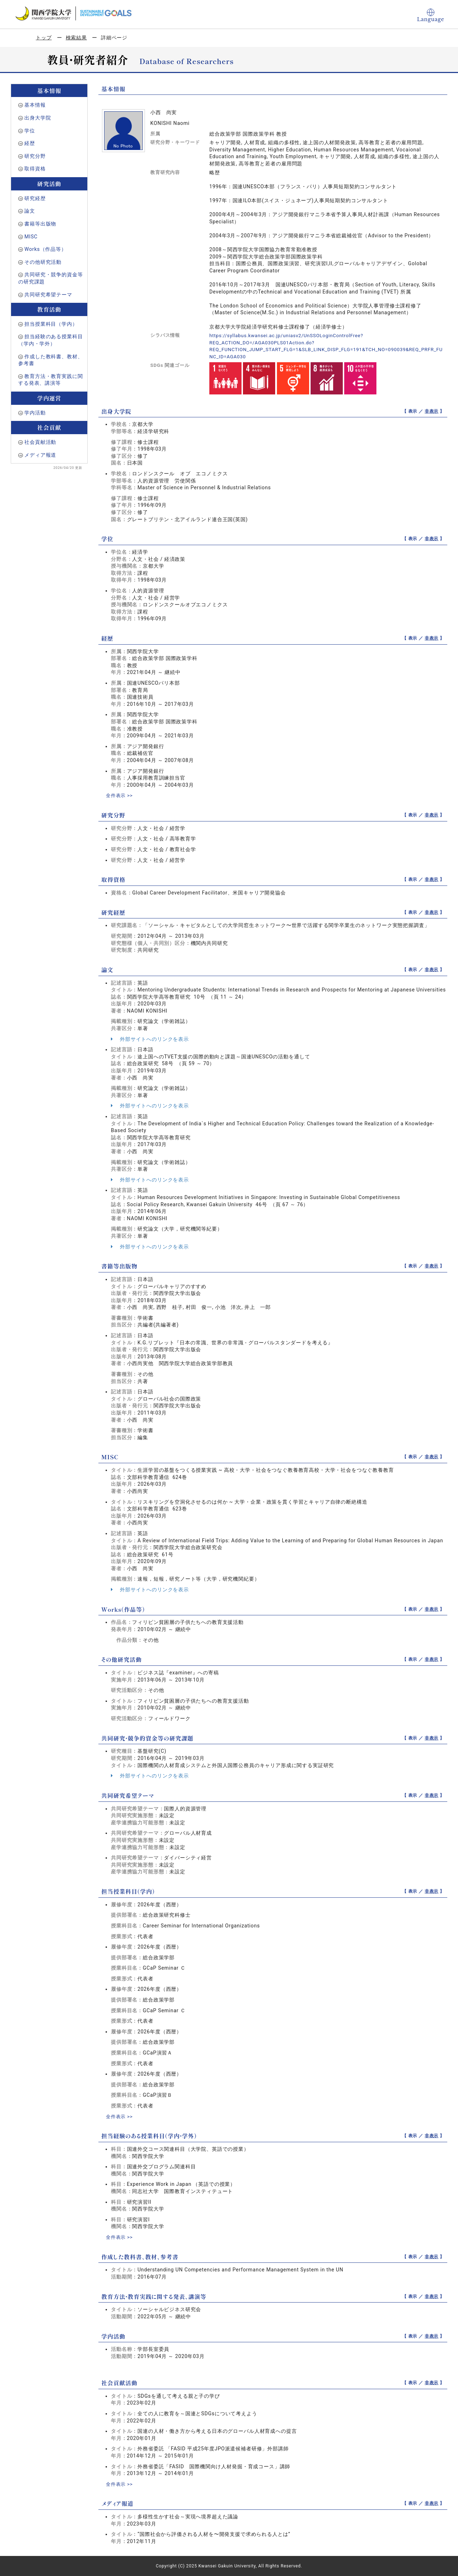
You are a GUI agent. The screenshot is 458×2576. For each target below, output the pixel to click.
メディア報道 (40, 455)
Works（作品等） (45, 249)
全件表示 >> (120, 795)
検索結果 (76, 37)
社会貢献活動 (40, 442)
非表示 (432, 411)
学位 (29, 131)
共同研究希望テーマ (48, 294)
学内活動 (34, 413)
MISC (31, 236)
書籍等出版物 (40, 224)
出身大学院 (37, 118)
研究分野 (34, 156)
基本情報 (34, 105)
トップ (44, 37)
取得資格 (34, 168)
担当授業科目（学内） (50, 324)
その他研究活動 (43, 262)
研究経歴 (34, 198)
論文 (29, 211)
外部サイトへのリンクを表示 (150, 1039)
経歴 (29, 143)
